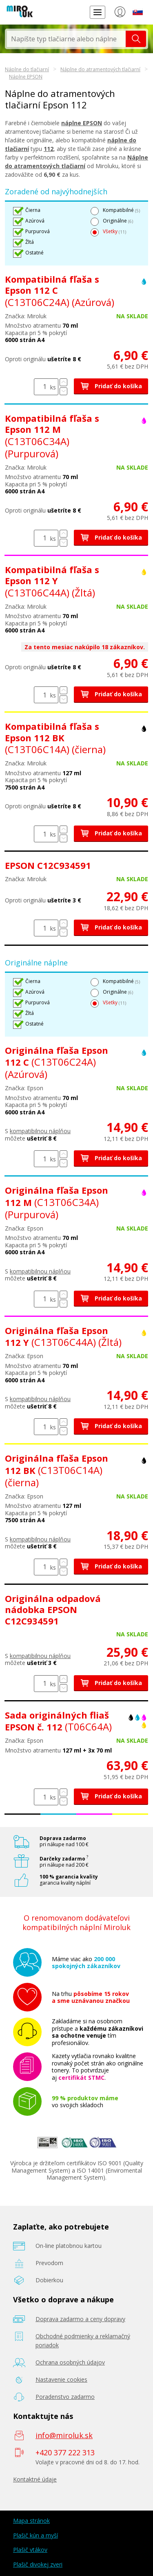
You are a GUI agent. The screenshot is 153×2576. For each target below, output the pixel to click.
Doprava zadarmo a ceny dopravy (80, 2319)
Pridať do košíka (111, 386)
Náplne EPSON (25, 76)
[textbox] (66, 39)
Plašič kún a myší (35, 2535)
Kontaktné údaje (35, 2479)
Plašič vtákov (30, 2550)
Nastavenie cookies (61, 2379)
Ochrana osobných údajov (70, 2362)
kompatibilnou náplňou (40, 1131)
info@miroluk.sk (64, 2435)
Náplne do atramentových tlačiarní (100, 69)
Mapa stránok (31, 2520)
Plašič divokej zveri (37, 2564)
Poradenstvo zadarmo (65, 2397)
